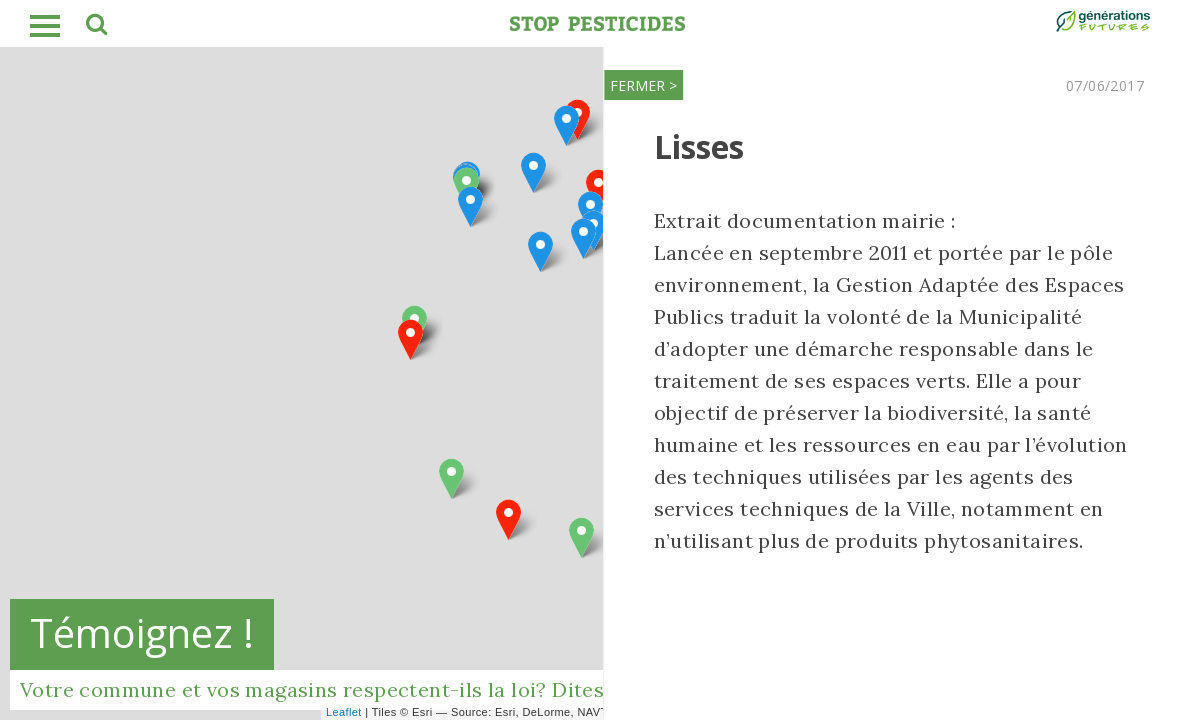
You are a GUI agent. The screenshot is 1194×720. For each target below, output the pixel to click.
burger (45, 26)
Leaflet (344, 712)
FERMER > (634, 85)
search (95, 27)
